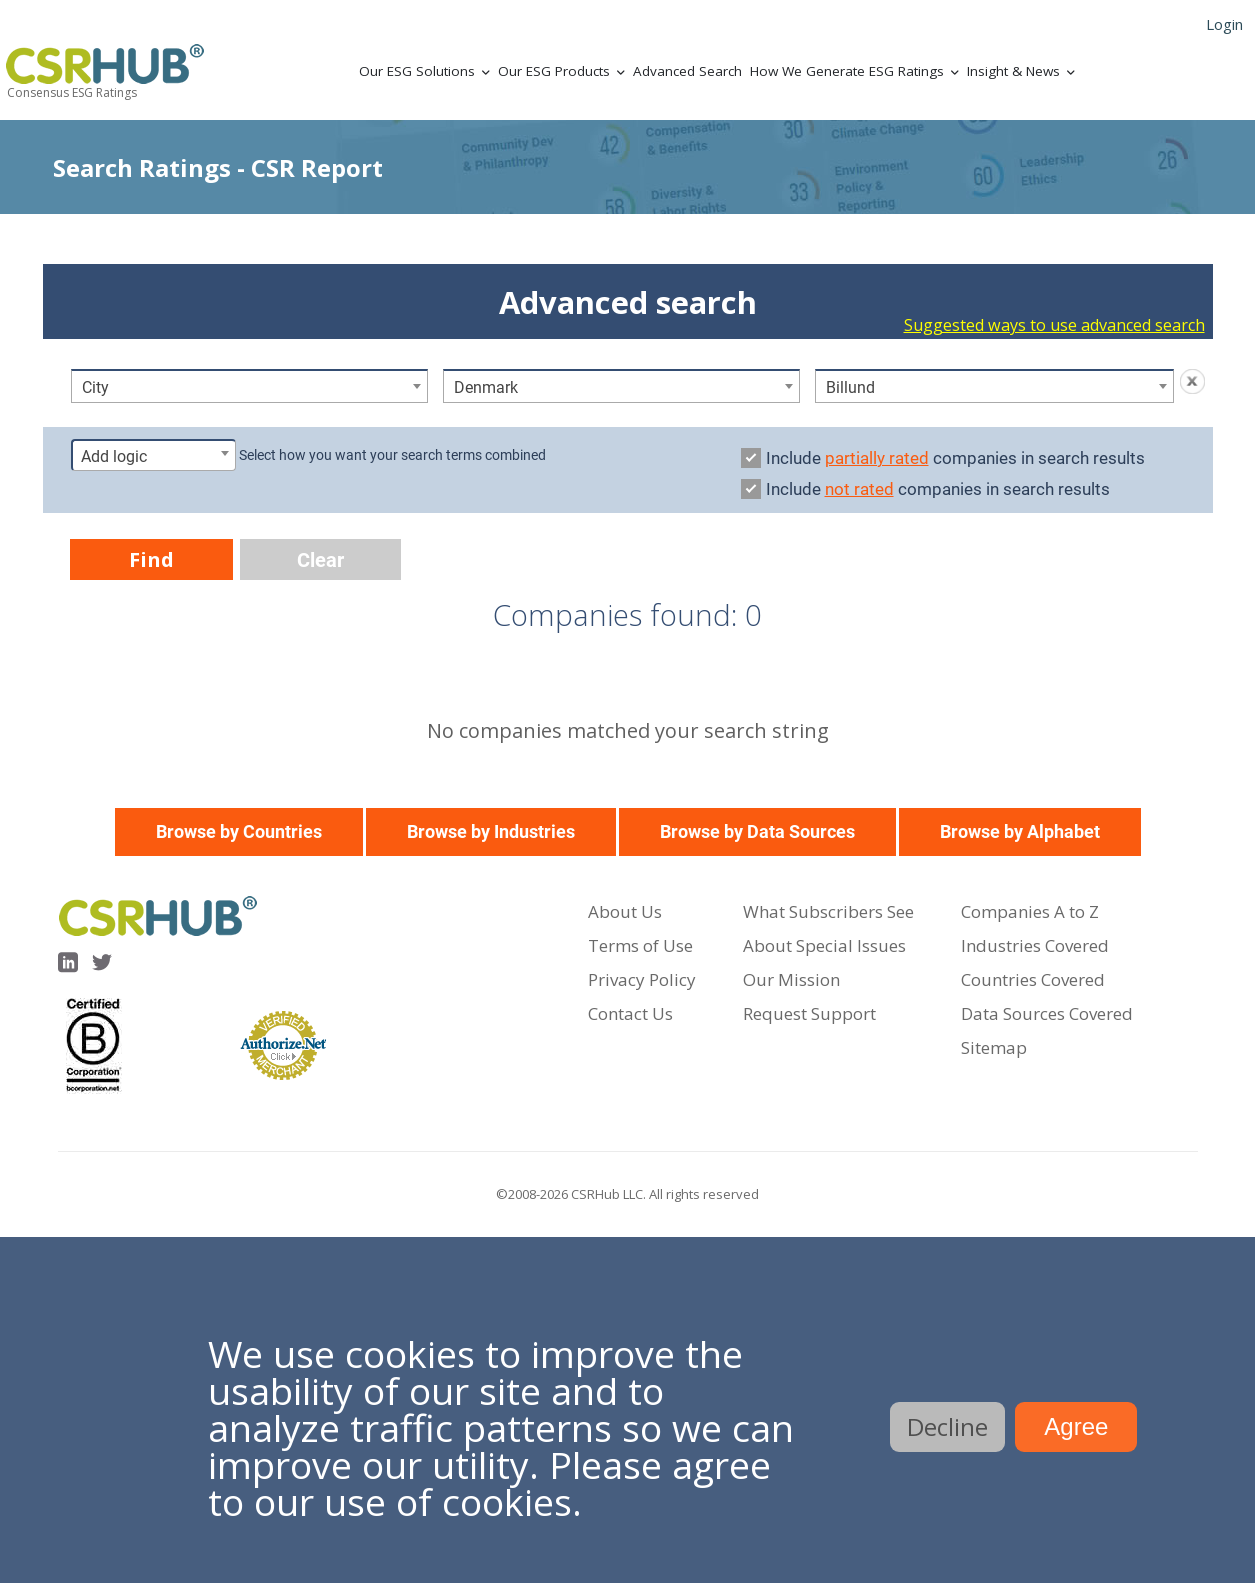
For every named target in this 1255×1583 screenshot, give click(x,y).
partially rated (877, 458)
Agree (1076, 1426)
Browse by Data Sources (757, 831)
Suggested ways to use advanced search (1054, 325)
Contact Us (630, 1013)
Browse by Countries (239, 831)
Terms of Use (640, 945)
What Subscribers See (828, 911)
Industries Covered (1035, 945)
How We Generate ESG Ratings (847, 71)
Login (1224, 24)
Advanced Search (687, 71)
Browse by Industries (491, 831)
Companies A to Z (1030, 911)
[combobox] (249, 386)
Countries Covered (1033, 979)
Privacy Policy (642, 979)
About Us (625, 911)
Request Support (809, 1013)
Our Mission (791, 979)
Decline (947, 1426)
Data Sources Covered (1047, 1013)
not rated (859, 489)
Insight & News (1013, 71)
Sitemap (994, 1047)
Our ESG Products (554, 71)
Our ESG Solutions (417, 71)
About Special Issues (824, 945)
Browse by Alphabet (1020, 831)
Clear (320, 560)
